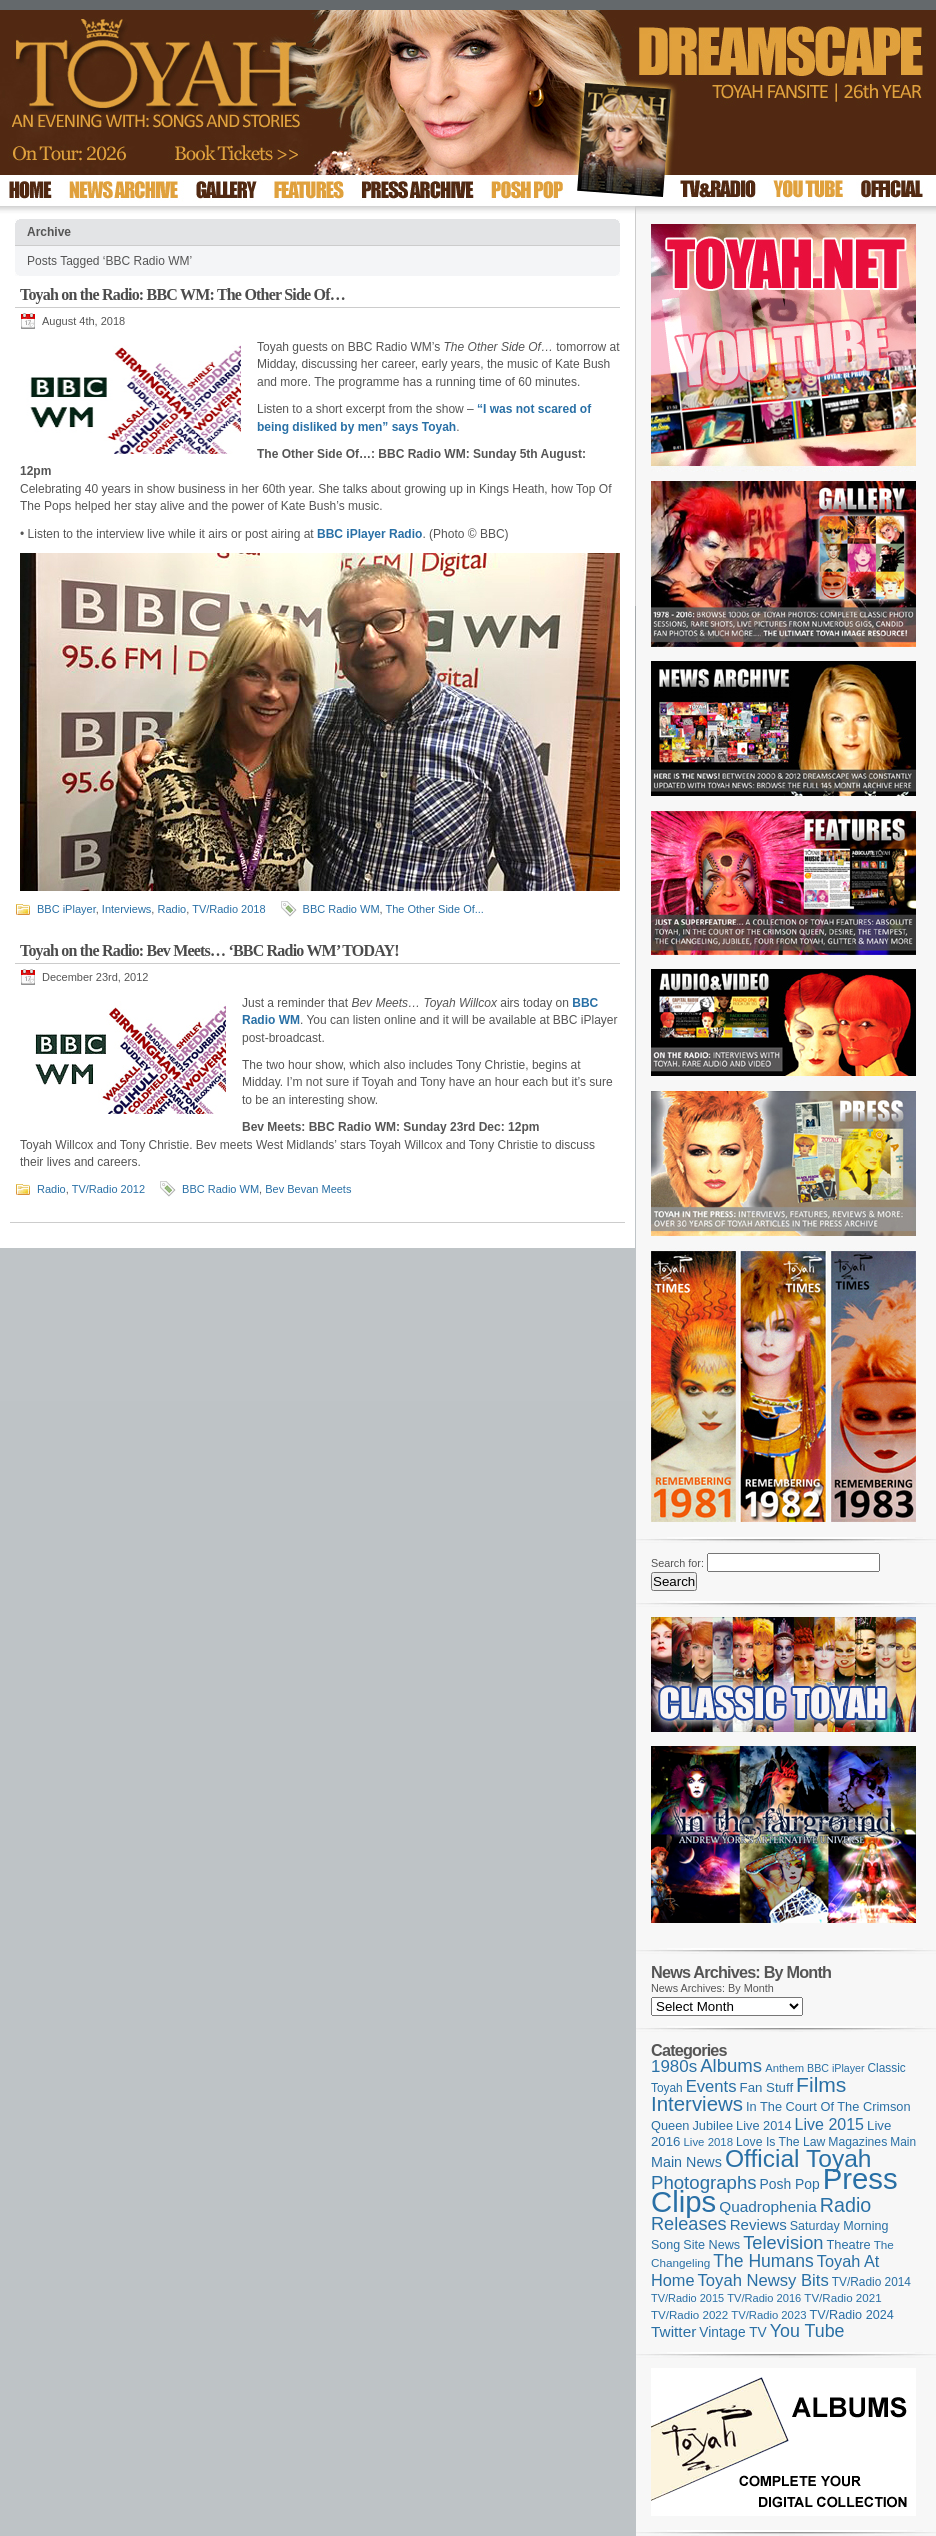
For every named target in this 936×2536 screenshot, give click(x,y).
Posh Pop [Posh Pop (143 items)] (790, 2184)
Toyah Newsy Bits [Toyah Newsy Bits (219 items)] (763, 2280)
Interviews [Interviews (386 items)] (697, 2103)
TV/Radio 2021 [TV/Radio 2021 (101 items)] (842, 2298)
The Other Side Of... (435, 909)
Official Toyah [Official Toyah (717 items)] (798, 2158)
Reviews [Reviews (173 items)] (758, 2224)
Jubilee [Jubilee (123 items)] (712, 2125)
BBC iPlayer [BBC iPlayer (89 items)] (835, 2068)
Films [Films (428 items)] (821, 2084)
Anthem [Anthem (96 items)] (784, 2068)
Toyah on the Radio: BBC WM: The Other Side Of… (182, 294)
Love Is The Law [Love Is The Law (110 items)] (780, 2142)
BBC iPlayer (66, 909)
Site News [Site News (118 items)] (711, 2245)
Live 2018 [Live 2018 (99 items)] (709, 2142)
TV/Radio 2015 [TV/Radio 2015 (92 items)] (687, 2298)
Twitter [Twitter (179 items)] (673, 2331)
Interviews (127, 909)
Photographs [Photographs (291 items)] (704, 2182)
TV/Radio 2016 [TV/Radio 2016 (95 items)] (764, 2298)
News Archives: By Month (712, 1988)
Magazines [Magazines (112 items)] (857, 2142)
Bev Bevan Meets (308, 1189)
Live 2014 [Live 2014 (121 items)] (764, 2125)
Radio (171, 909)
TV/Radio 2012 (108, 1189)
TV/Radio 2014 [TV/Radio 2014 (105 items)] (871, 2282)
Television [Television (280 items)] (783, 2242)
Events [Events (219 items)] (711, 2086)
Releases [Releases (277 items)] (689, 2224)
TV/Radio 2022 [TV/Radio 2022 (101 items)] (689, 2315)
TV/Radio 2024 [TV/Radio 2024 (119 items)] (851, 2315)
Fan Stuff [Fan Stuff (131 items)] (767, 2087)
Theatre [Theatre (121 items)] (849, 2244)
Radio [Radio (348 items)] (845, 2205)
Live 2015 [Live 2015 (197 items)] (829, 2124)
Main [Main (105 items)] (903, 2142)
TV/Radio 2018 (228, 909)
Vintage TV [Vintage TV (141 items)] (732, 2332)
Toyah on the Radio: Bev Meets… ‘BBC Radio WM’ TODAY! (209, 950)
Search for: (677, 1563)
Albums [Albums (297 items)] (731, 2065)
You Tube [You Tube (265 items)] (807, 2331)
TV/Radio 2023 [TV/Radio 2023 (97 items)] (768, 2315)
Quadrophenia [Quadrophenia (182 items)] (768, 2206)
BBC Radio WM (341, 909)
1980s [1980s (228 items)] (674, 2066)
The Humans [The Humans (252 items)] (763, 2261)
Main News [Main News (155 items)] (686, 2162)
